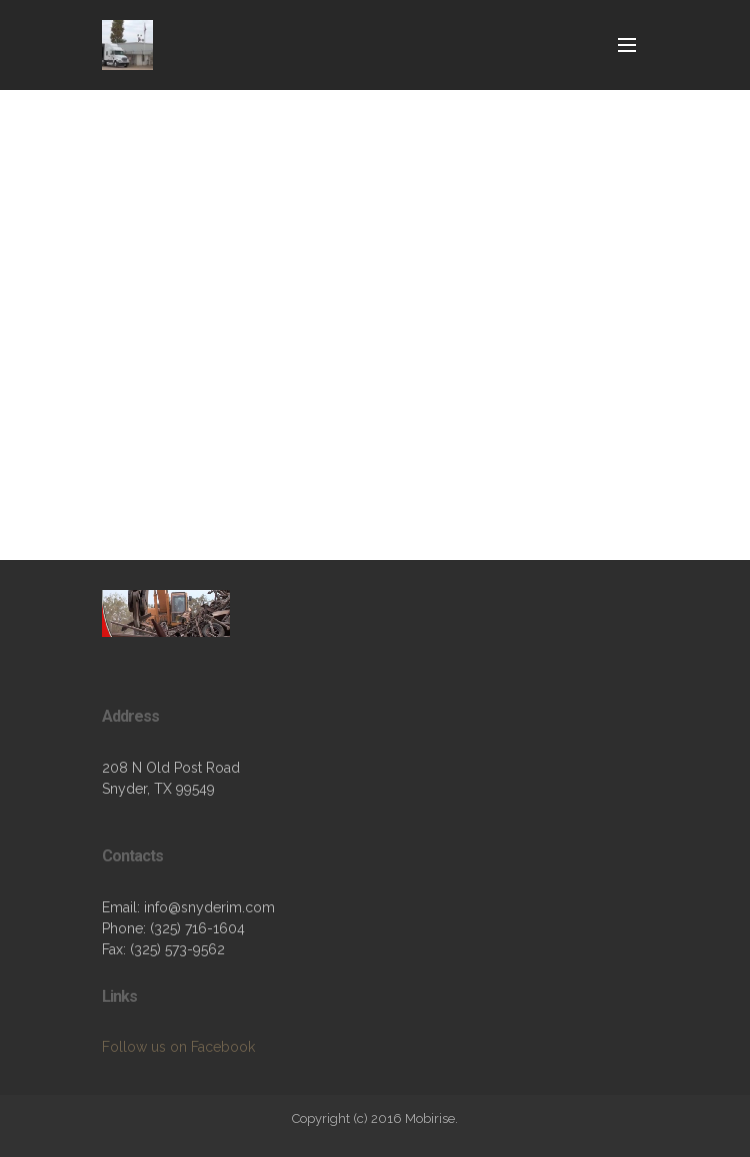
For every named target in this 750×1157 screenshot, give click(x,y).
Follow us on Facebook (178, 1055)
